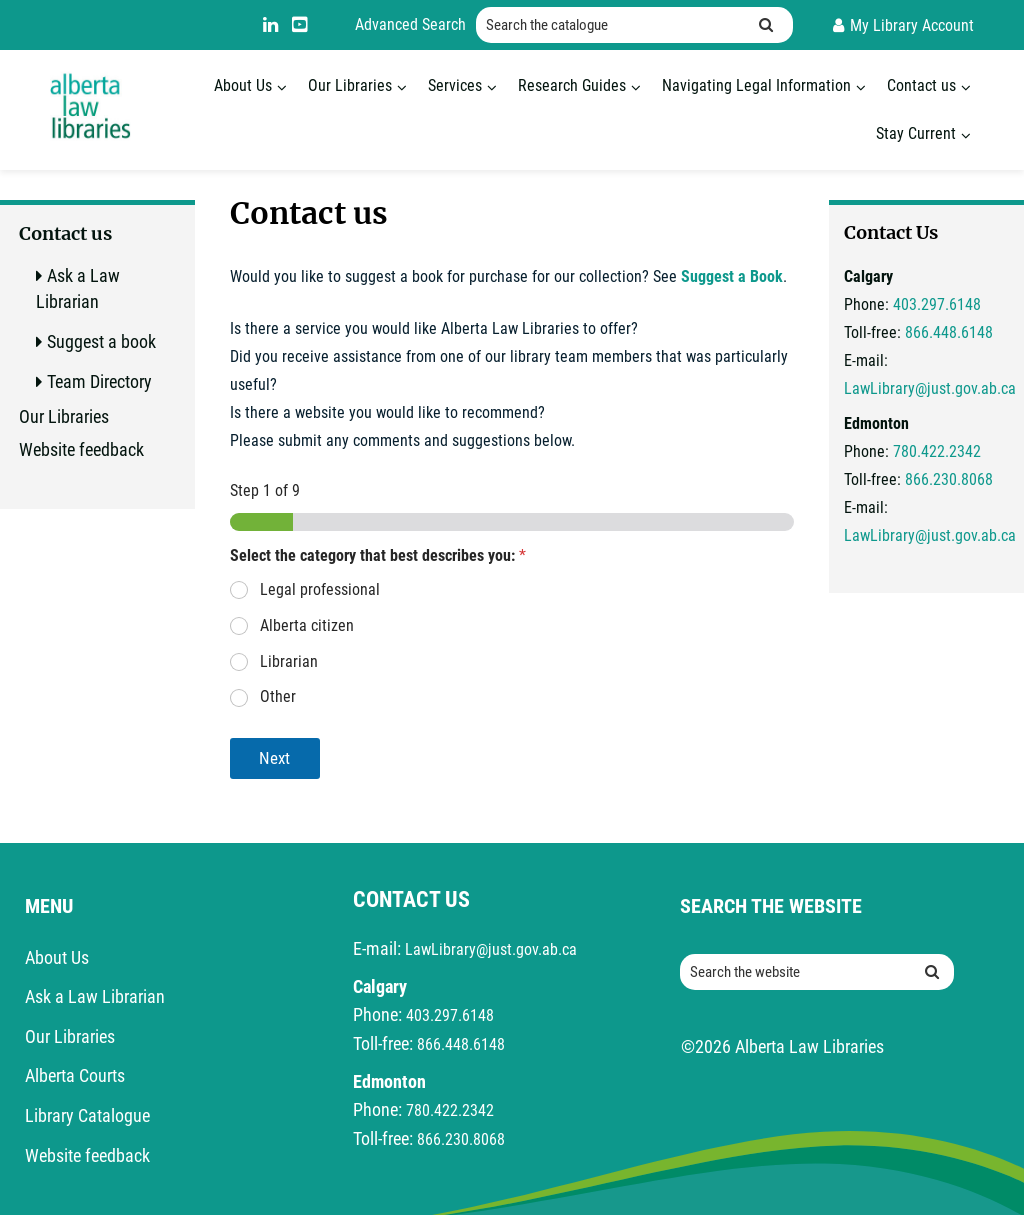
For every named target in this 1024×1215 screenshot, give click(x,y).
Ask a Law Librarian (95, 996)
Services (455, 85)
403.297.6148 (937, 304)
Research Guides (572, 85)
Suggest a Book (732, 276)
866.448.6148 (949, 332)
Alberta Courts (75, 1075)
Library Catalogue (87, 1115)
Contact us (921, 85)
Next (274, 758)
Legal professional (320, 589)
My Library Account (912, 25)
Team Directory (99, 381)
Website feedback (81, 449)
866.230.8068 (949, 479)
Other (278, 696)
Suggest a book (101, 341)
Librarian (289, 661)
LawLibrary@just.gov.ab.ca (930, 388)
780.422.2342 (937, 451)
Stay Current (916, 133)
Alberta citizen (307, 625)
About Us (243, 85)
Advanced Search (410, 24)
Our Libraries (350, 85)
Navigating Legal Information (756, 85)
